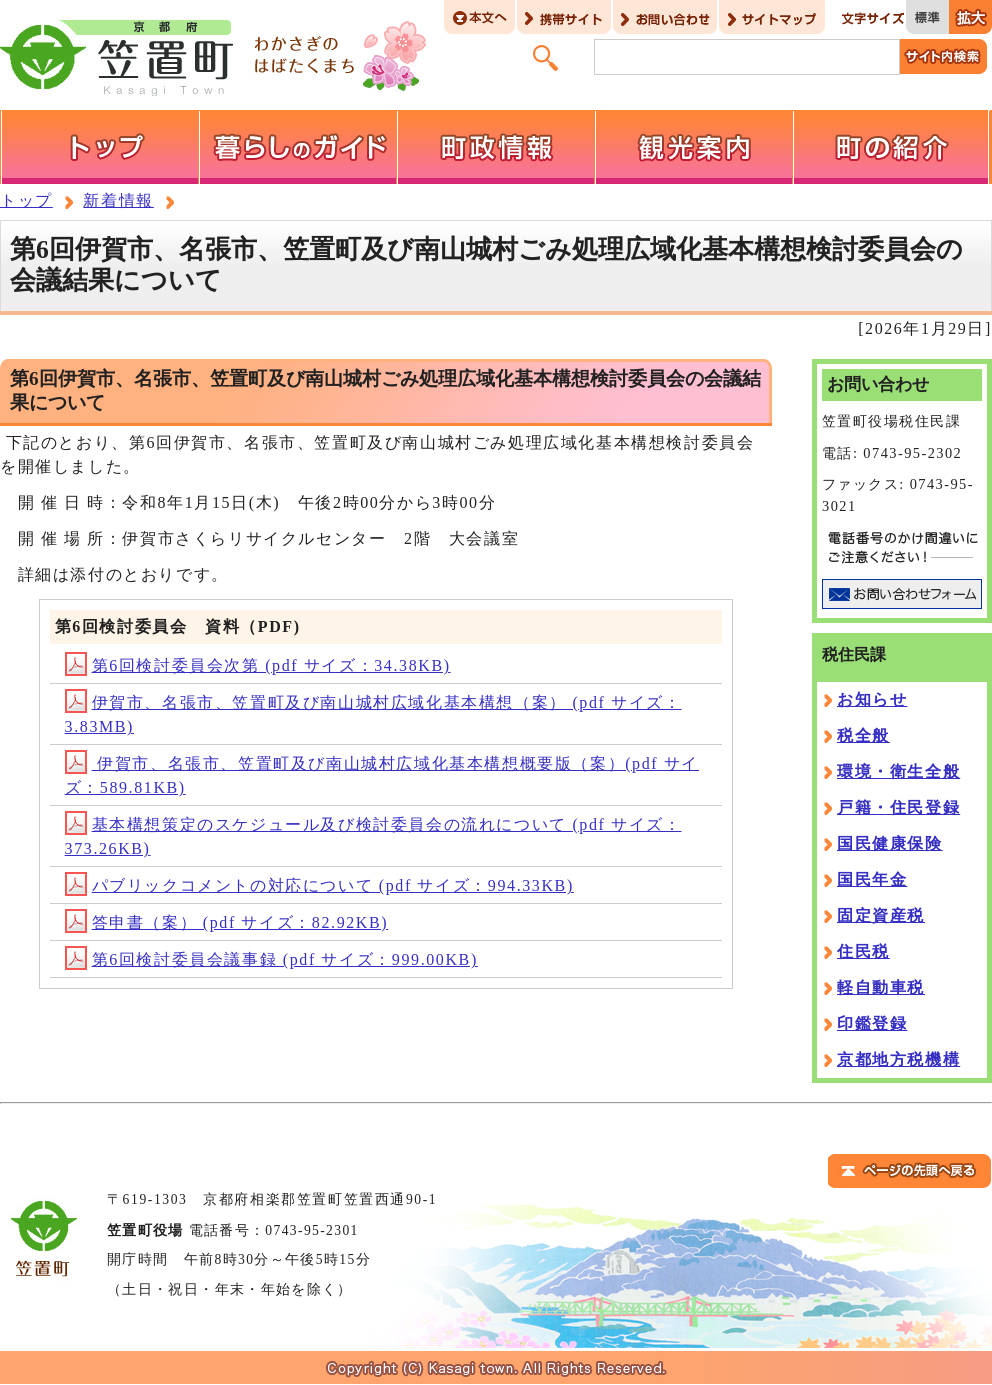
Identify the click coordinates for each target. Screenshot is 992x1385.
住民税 (863, 951)
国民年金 (872, 879)
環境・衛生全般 (898, 771)
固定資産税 (881, 915)
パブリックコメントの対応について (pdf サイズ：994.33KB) (319, 885)
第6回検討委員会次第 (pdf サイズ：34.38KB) (258, 665)
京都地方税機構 (898, 1059)
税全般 (863, 735)
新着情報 (118, 200)
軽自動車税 (881, 987)
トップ (26, 200)
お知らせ (872, 699)
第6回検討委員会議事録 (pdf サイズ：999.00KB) (271, 959)
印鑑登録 (872, 1023)
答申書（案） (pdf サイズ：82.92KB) (227, 922)
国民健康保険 (890, 843)
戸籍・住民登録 (898, 807)
